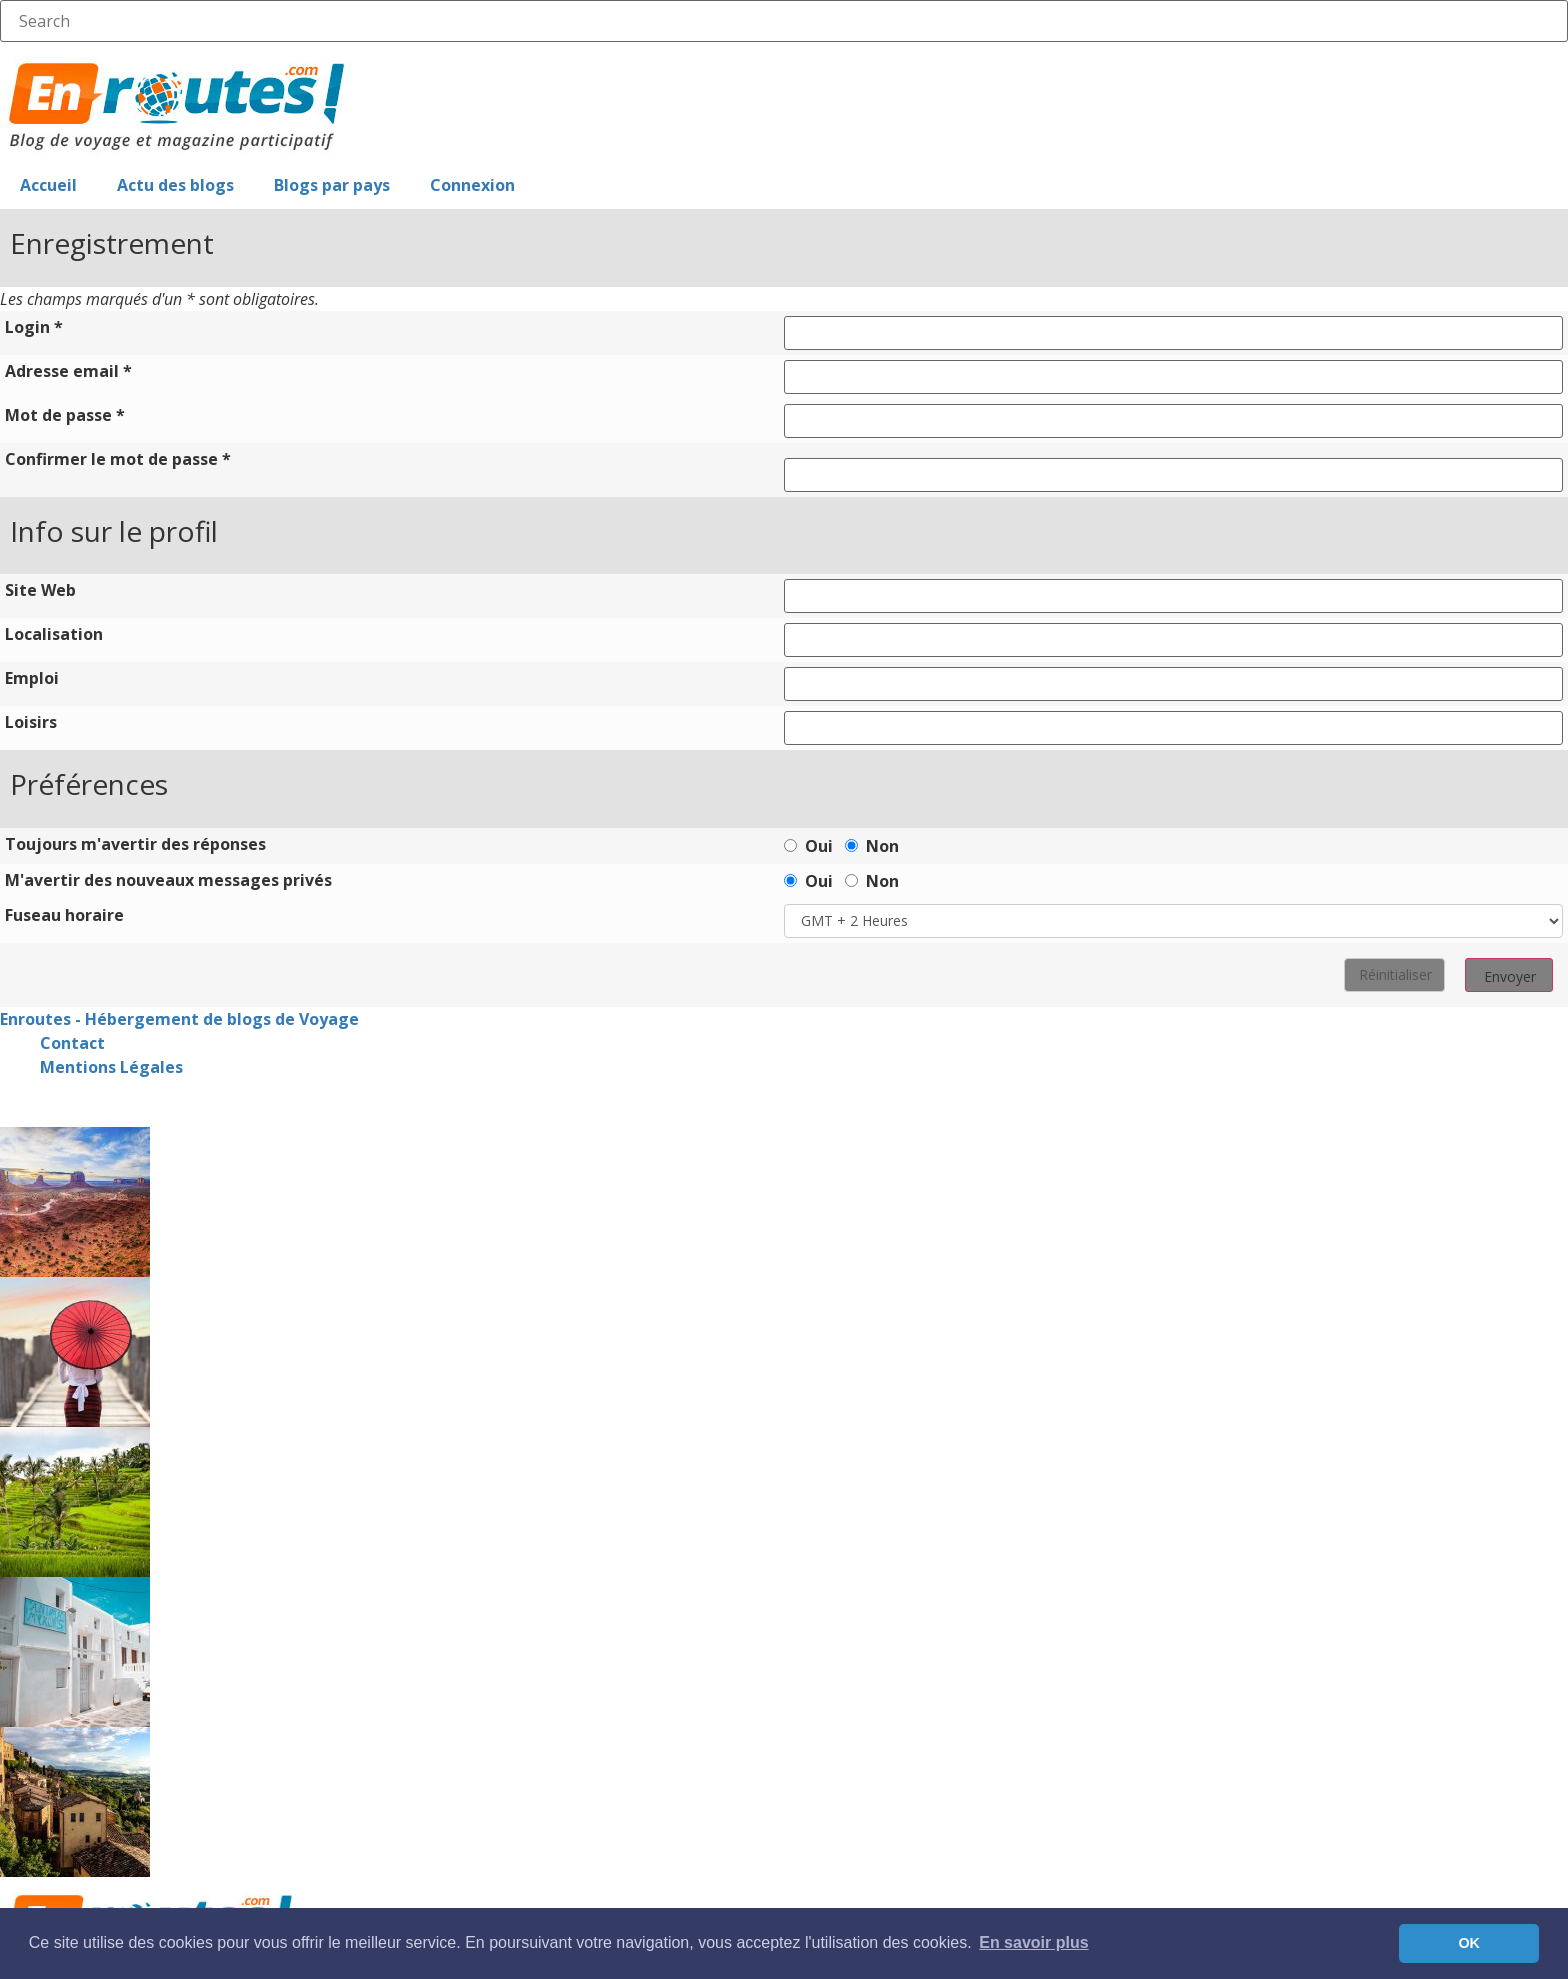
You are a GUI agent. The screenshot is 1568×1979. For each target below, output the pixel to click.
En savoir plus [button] (1033, 1942)
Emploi (32, 678)
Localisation (54, 634)
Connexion (472, 185)
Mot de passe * (65, 415)
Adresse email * (68, 371)
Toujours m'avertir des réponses (135, 844)
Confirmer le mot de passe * (118, 459)
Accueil (48, 185)
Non (872, 844)
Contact (72, 1043)
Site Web (40, 590)
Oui (808, 844)
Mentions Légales (111, 1067)
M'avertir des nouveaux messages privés (168, 880)
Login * (34, 327)
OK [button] (1469, 1943)
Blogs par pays (332, 185)
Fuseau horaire (64, 915)
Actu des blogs (175, 185)
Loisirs (31, 722)
